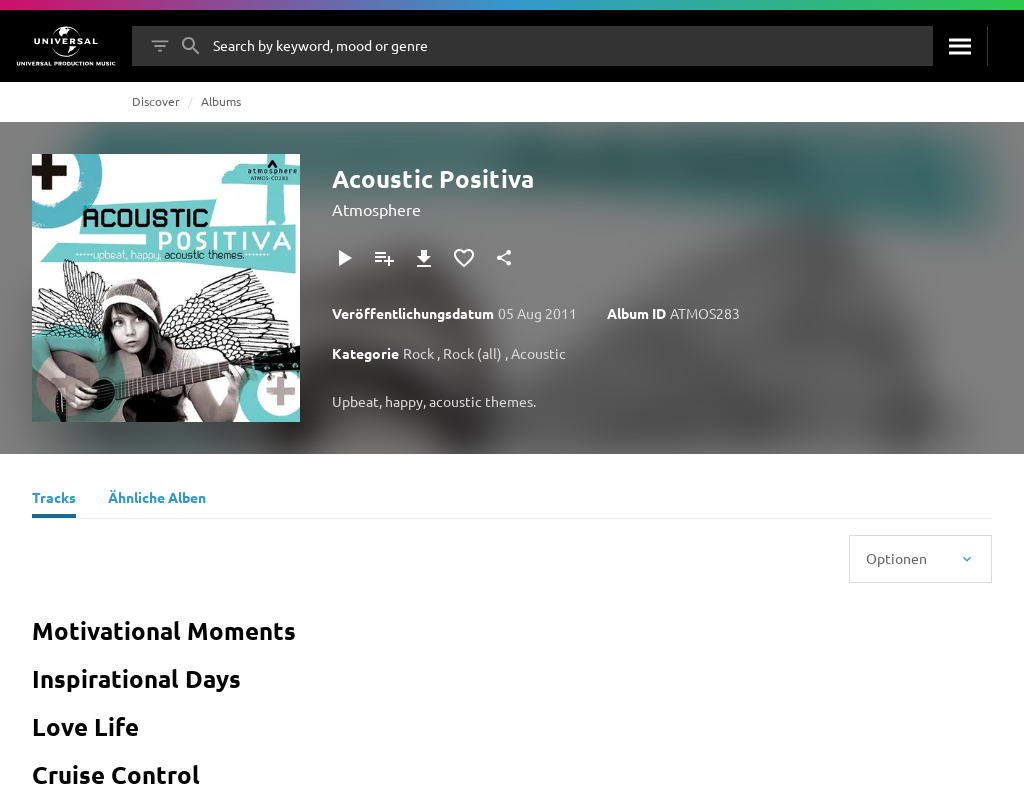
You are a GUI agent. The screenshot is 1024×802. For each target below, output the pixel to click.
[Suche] (960, 46)
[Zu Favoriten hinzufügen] (464, 258)
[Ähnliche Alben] (157, 500)
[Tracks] (54, 500)
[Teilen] (504, 258)
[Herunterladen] (424, 258)
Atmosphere (376, 209)
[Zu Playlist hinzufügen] (384, 258)
